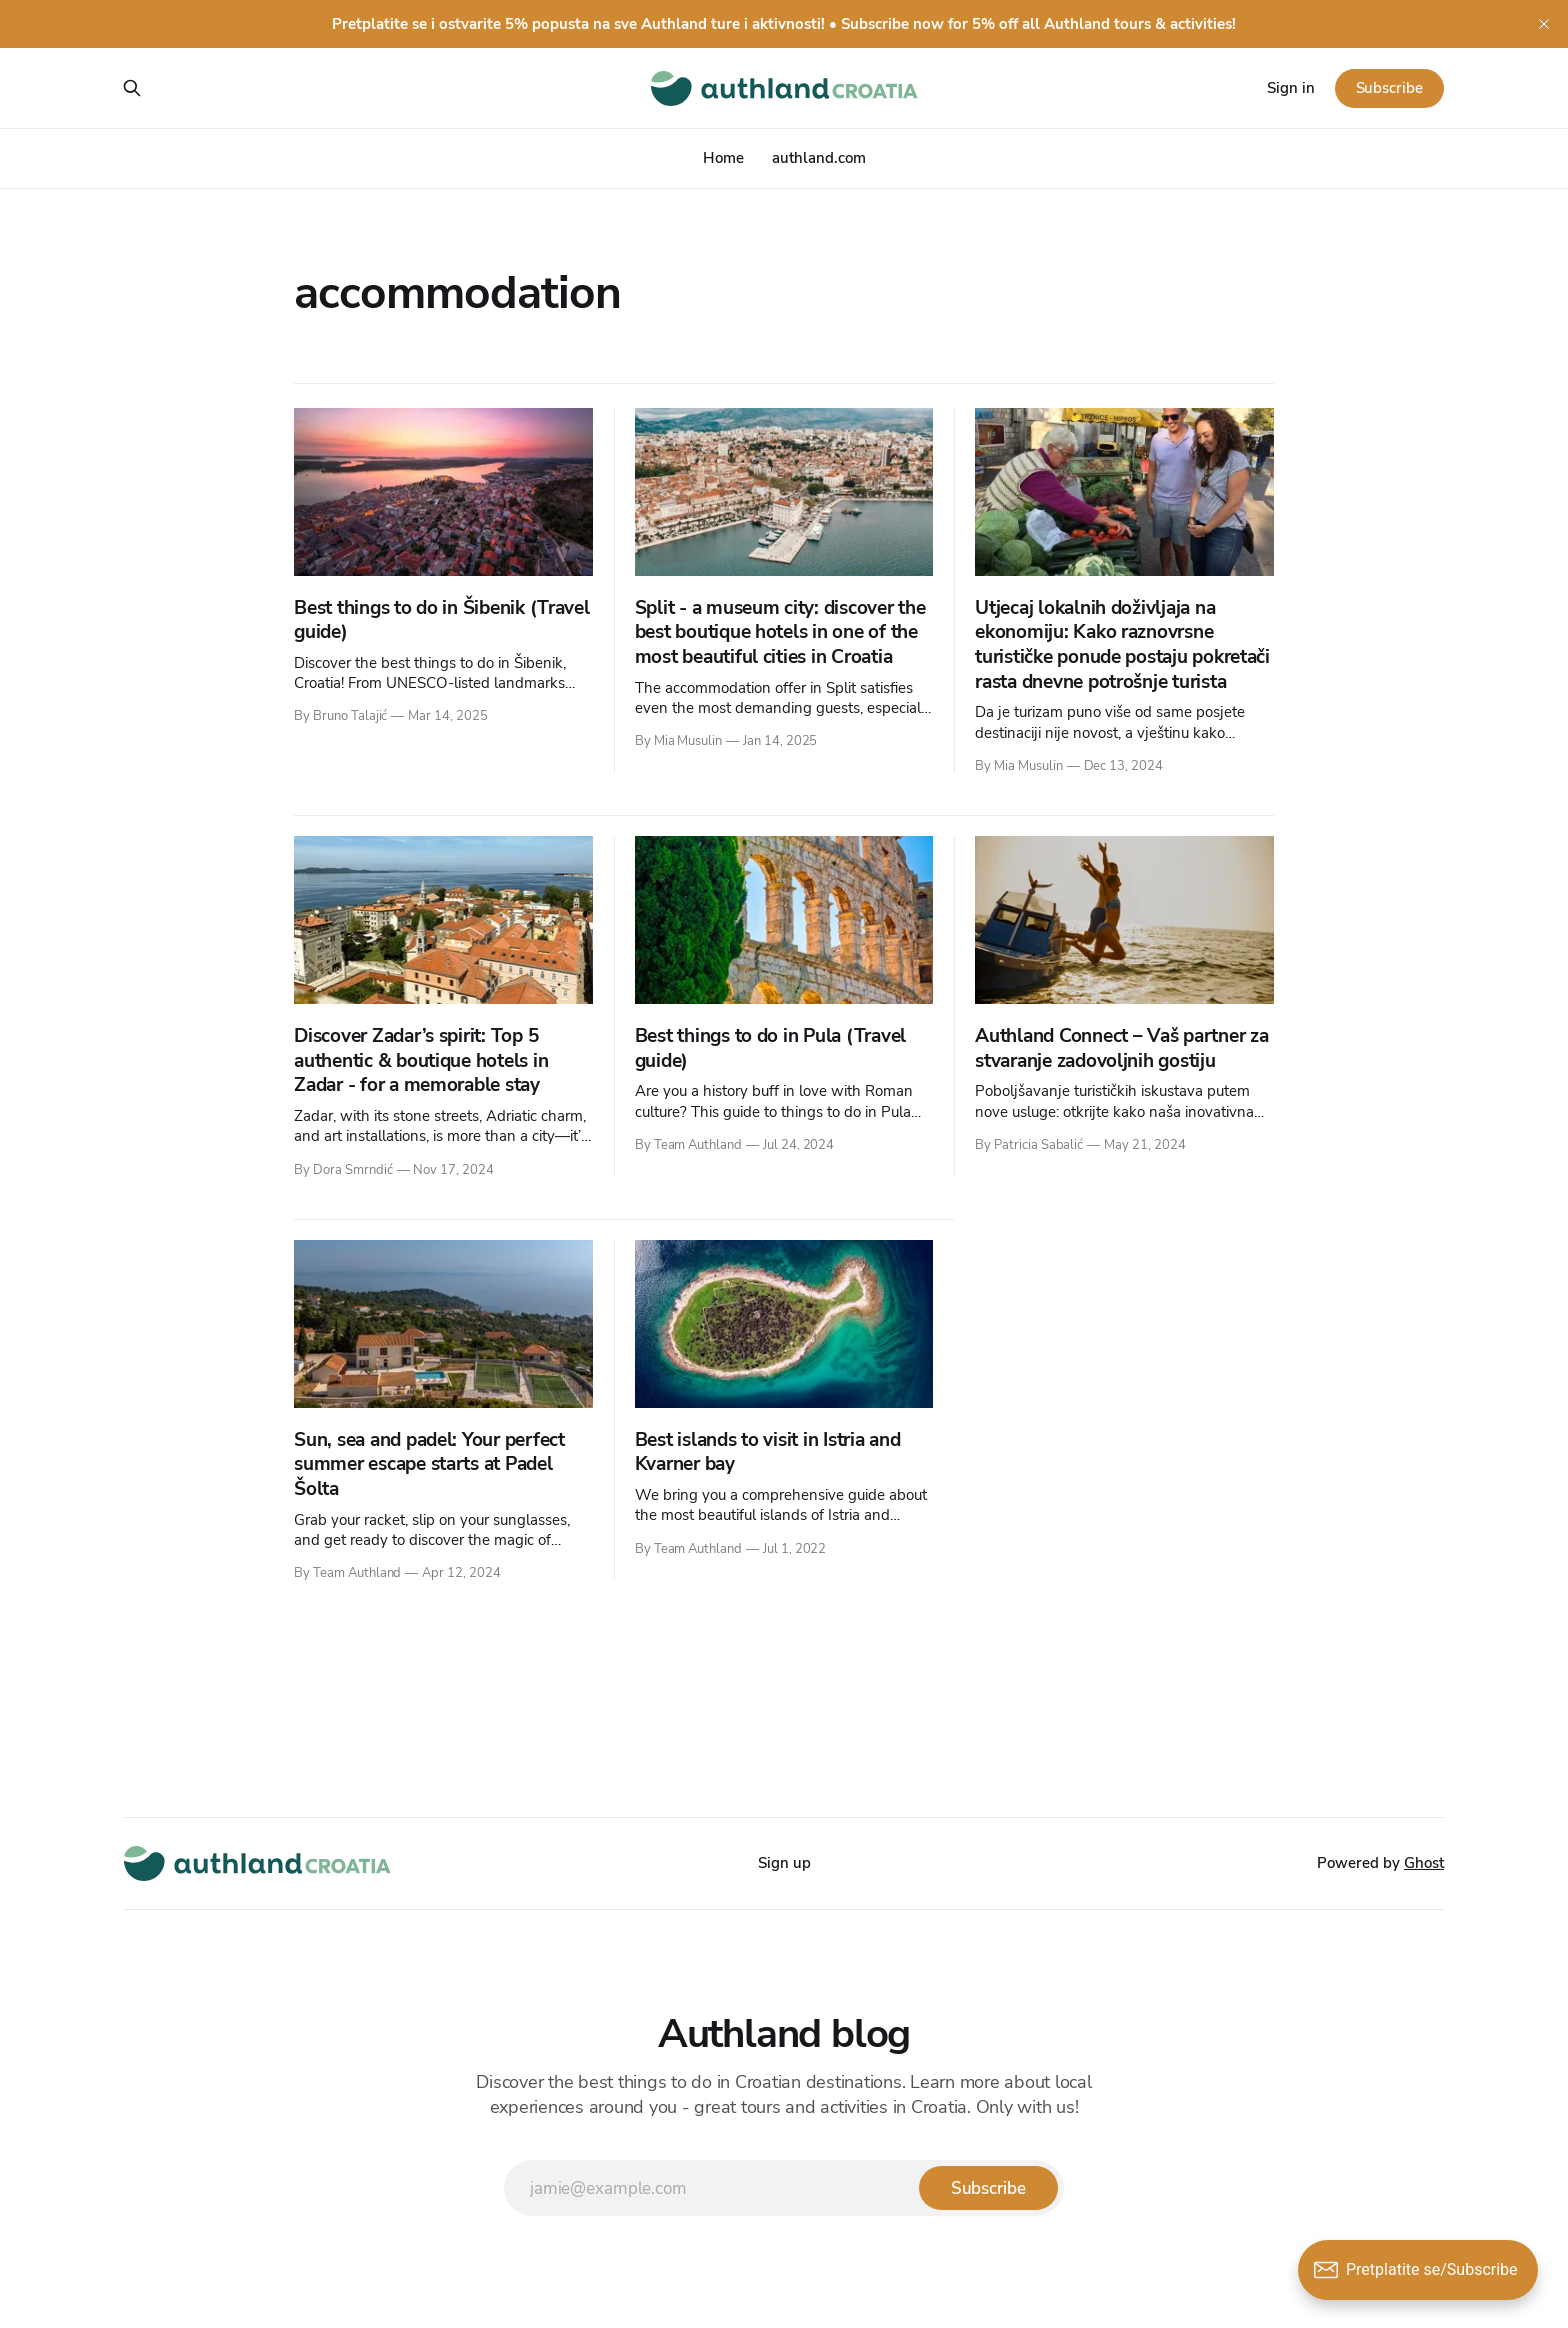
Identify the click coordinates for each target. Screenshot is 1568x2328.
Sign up (784, 1863)
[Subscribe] (988, 2188)
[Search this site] (132, 88)
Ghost (1424, 1863)
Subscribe (1389, 88)
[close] (1544, 24)
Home (723, 158)
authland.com (819, 158)
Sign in (1291, 88)
